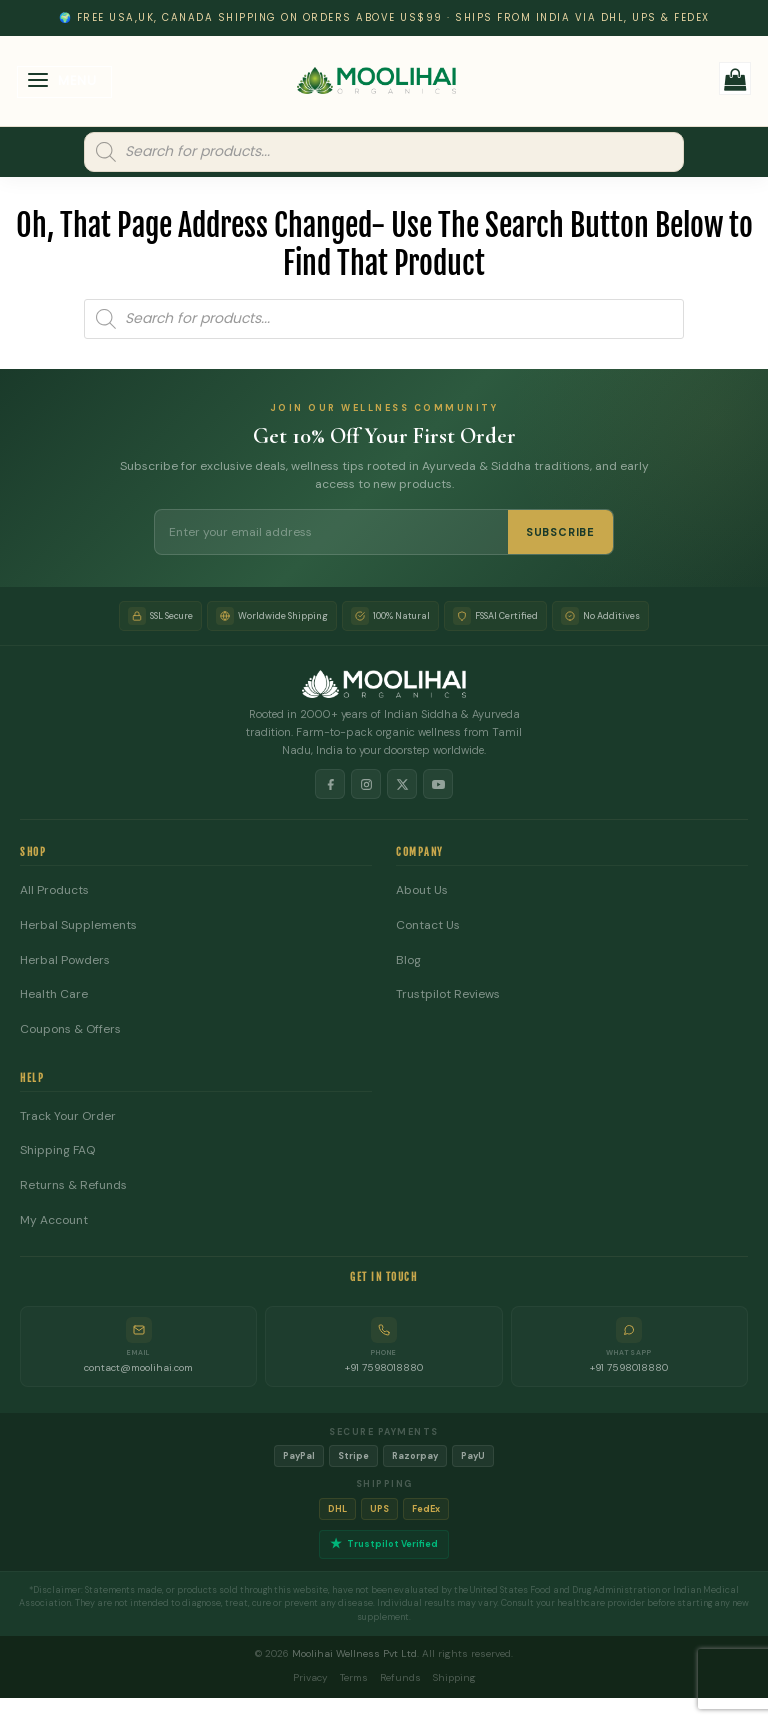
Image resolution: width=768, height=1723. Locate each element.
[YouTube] (438, 784)
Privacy (310, 1677)
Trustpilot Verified (384, 1544)
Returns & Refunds (73, 1185)
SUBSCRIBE (560, 532)
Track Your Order (68, 1116)
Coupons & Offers (70, 1029)
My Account (54, 1220)
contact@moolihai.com (138, 1367)
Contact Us (428, 925)
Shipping (454, 1677)
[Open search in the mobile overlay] (384, 152)
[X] (402, 784)
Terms (354, 1677)
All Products (54, 890)
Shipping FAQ (57, 1150)
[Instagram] (366, 784)
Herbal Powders (65, 960)
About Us (422, 890)
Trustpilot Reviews (448, 994)
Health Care (54, 994)
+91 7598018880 (384, 1367)
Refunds (400, 1677)
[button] (65, 82)
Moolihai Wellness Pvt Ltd (354, 1653)
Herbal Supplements (78, 925)
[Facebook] (330, 784)
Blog (408, 960)
